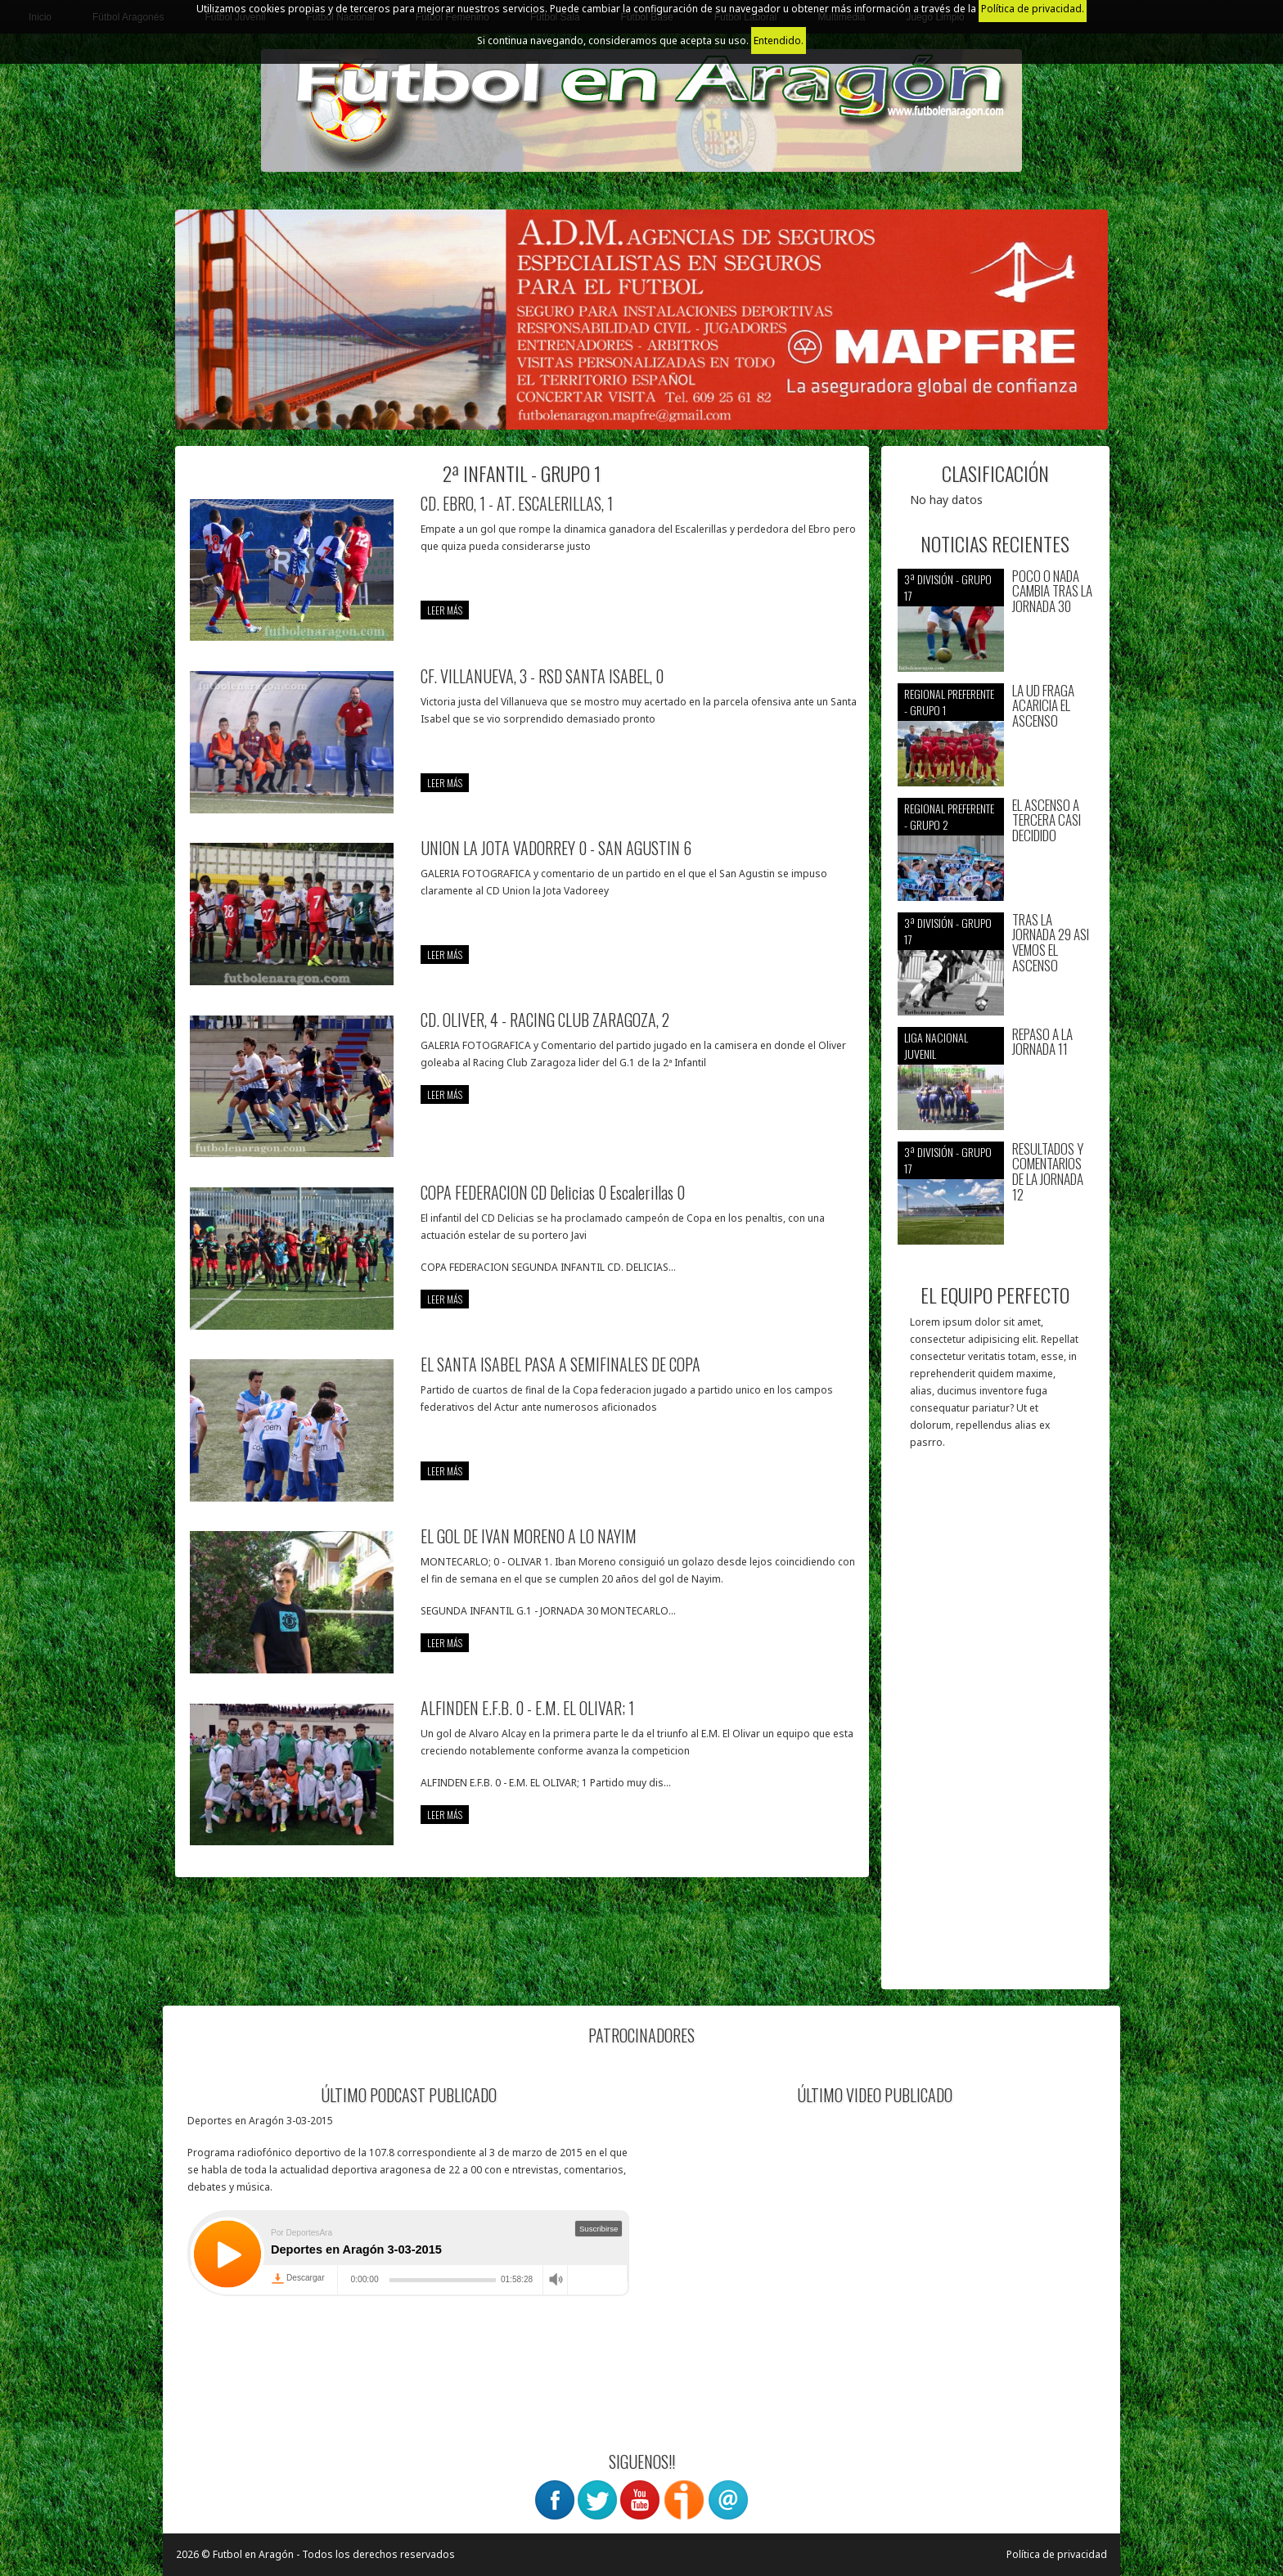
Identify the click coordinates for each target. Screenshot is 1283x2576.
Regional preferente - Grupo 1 (949, 701)
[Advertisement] (995, 1727)
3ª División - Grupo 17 (948, 587)
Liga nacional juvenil (936, 1045)
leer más (444, 610)
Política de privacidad (1056, 2554)
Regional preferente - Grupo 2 (949, 816)
